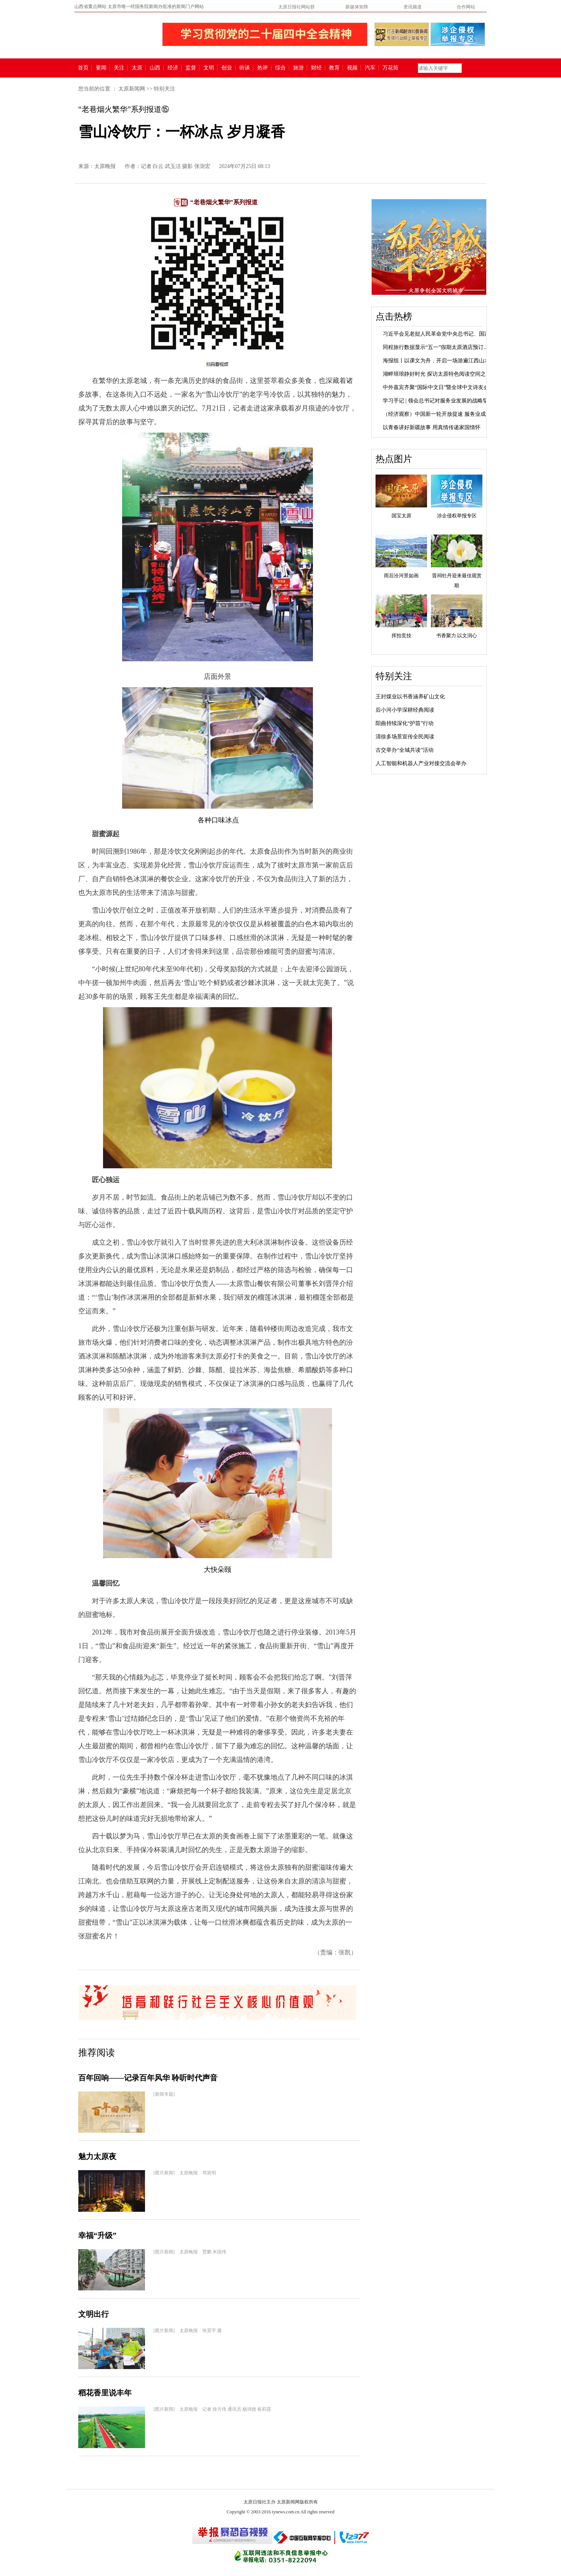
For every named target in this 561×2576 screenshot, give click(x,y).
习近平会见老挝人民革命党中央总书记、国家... (438, 334)
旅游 (298, 68)
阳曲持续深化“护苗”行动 (405, 723)
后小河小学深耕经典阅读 (405, 710)
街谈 (244, 68)
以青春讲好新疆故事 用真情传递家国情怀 (431, 427)
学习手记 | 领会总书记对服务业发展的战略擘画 (438, 401)
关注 (119, 68)
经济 (173, 68)
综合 (280, 68)
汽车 (370, 68)
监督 (190, 68)
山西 (155, 68)
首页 (83, 68)
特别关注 (164, 89)
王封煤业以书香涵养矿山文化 (410, 696)
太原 (137, 68)
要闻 (101, 68)
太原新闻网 (131, 89)
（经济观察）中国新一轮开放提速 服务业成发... (439, 414)
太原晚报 (105, 166)
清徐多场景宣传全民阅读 (405, 737)
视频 (352, 68)
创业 (226, 68)
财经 (316, 68)
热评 (262, 68)
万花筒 (389, 68)
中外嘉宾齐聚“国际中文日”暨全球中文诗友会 (436, 387)
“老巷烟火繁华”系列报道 (224, 202)
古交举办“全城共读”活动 (405, 750)
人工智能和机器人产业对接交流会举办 (421, 763)
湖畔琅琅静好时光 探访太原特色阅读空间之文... (439, 374)
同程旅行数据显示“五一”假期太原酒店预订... (435, 347)
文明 (208, 68)
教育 (334, 68)
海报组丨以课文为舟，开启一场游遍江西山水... (438, 360)
